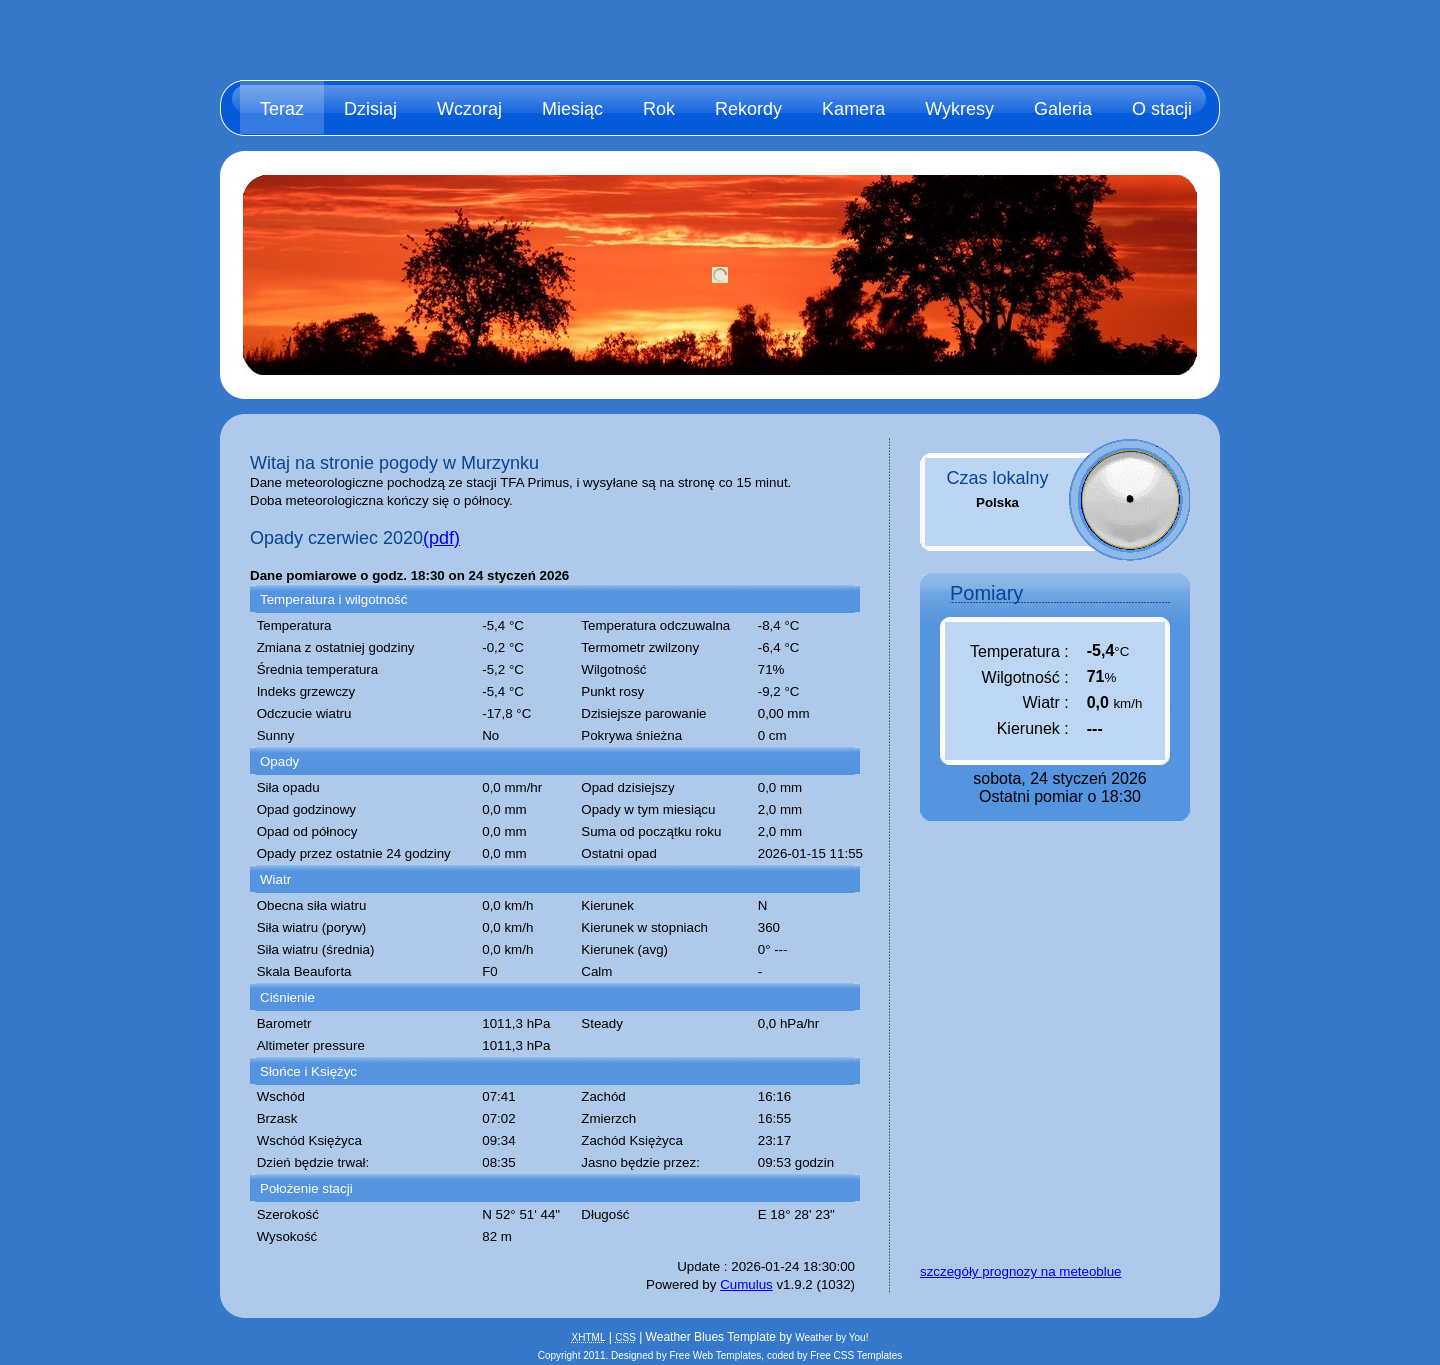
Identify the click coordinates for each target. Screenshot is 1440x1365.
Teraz (282, 109)
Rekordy (748, 109)
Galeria (1063, 109)
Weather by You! (831, 1337)
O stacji (1162, 109)
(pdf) (441, 538)
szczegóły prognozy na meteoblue (1021, 1271)
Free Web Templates (715, 1355)
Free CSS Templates (856, 1355)
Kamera (853, 109)
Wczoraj (469, 109)
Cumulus (746, 1284)
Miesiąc (572, 109)
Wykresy (959, 109)
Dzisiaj (370, 109)
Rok (659, 109)
